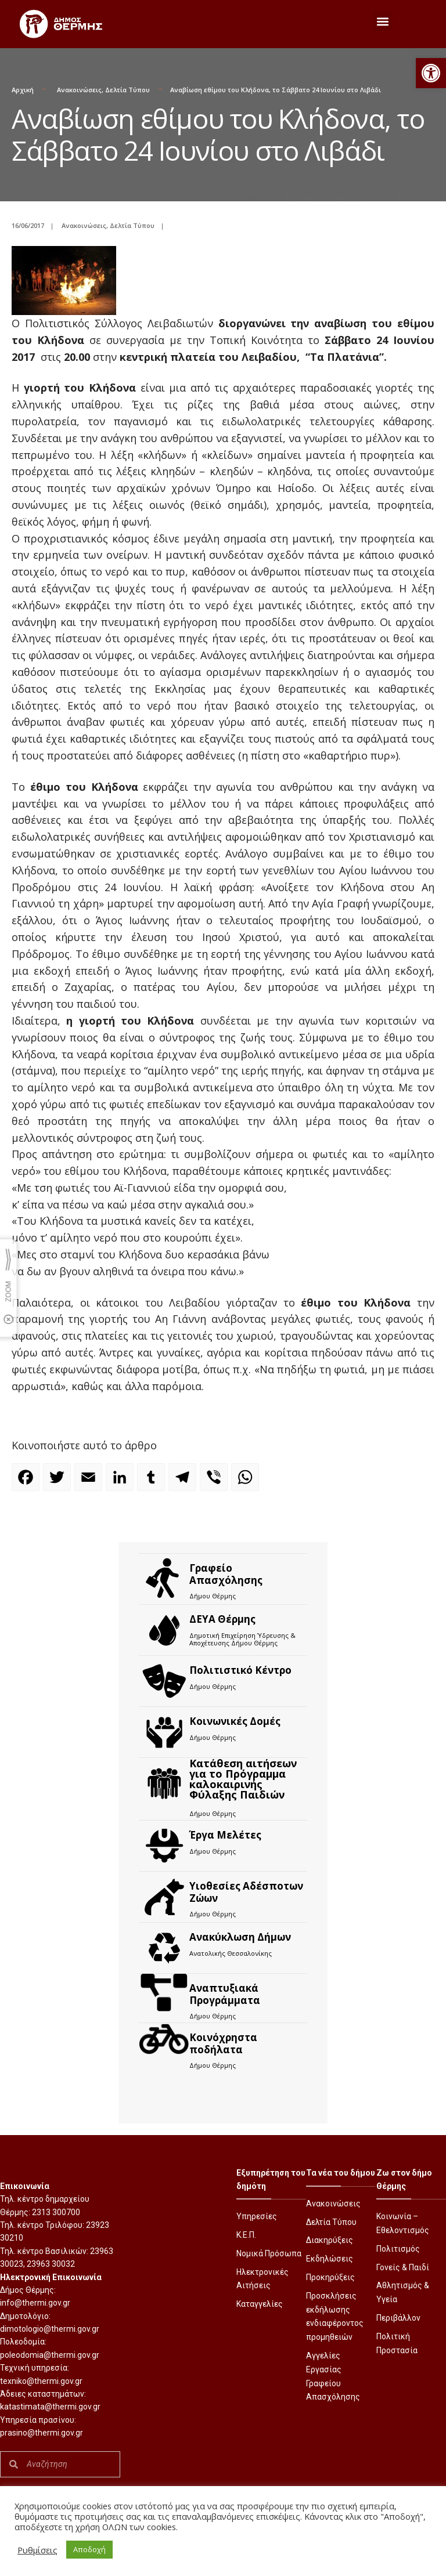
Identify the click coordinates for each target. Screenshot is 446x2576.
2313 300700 (56, 2212)
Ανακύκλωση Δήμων (240, 1937)
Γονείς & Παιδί (402, 2267)
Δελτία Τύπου (127, 89)
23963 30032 (51, 2264)
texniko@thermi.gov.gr (41, 2381)
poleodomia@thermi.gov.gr (49, 2355)
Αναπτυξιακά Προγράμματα (224, 1993)
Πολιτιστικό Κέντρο (240, 1670)
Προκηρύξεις (330, 2277)
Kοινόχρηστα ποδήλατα (223, 2043)
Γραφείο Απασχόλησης (225, 1573)
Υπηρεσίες (256, 2216)
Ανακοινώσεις (79, 89)
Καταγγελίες (259, 2304)
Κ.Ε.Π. (246, 2234)
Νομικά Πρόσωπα (268, 2253)
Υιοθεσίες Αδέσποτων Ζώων (246, 1891)
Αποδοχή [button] (89, 2549)
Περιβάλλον (398, 2317)
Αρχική (23, 89)
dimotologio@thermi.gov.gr (49, 2328)
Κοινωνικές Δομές (234, 1721)
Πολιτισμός (398, 2248)
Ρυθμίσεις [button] (37, 2550)
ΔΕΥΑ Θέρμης (222, 1619)
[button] (431, 73)
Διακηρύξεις (329, 2240)
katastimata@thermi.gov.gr (50, 2406)
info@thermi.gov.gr (35, 2302)
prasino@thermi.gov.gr (41, 2432)
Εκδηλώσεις (329, 2258)
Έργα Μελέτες (225, 1834)
